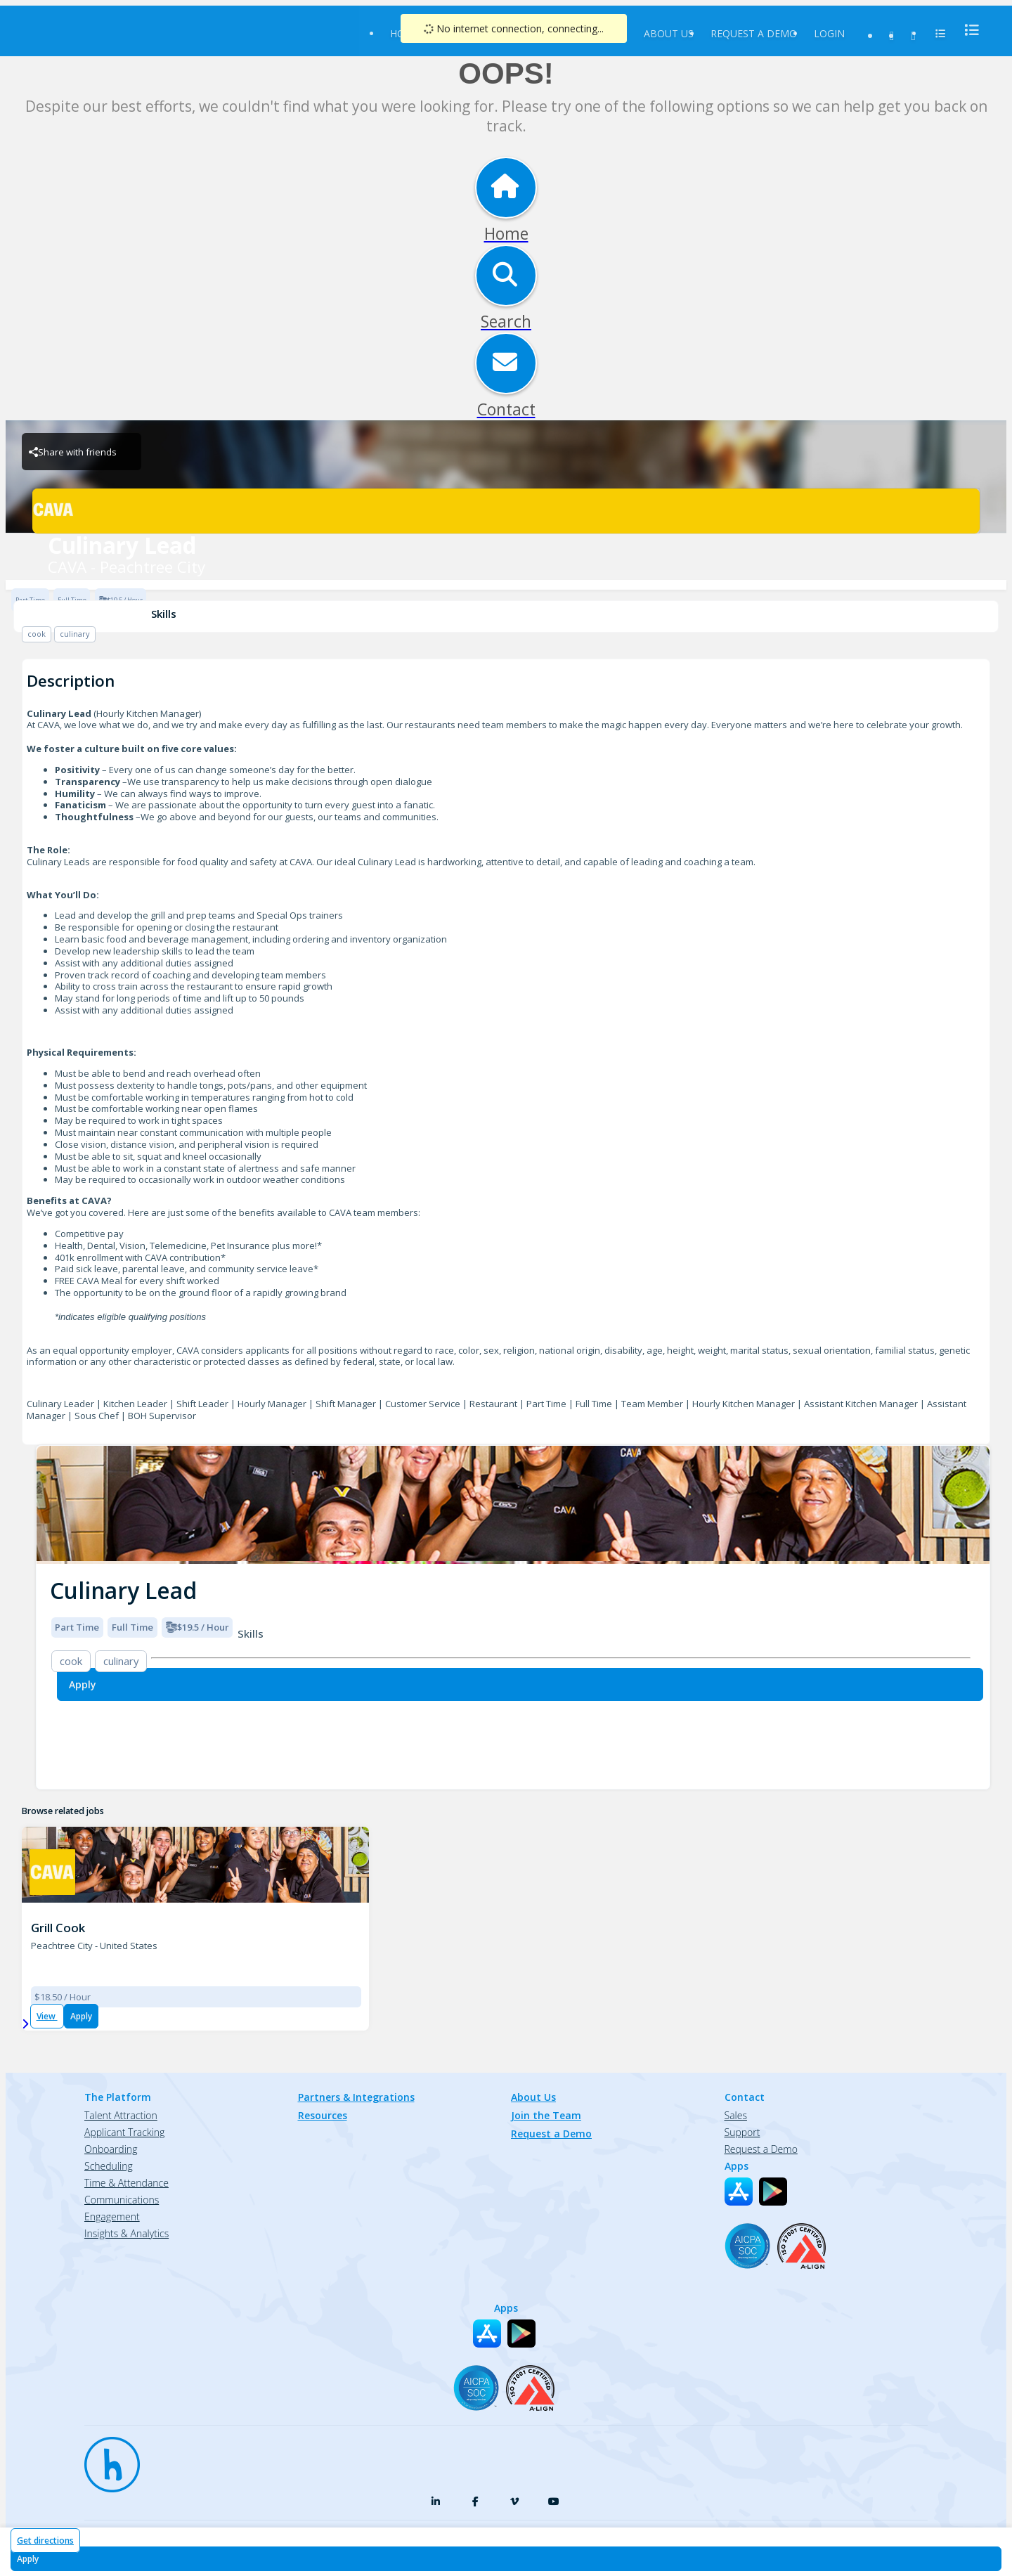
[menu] (968, 29)
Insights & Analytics (126, 2233)
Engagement (112, 2216)
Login (829, 33)
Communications (121, 2199)
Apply (81, 2016)
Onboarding (110, 2149)
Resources (322, 2115)
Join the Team (546, 2115)
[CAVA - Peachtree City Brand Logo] (505, 510)
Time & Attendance (126, 2182)
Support (742, 2132)
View (47, 2016)
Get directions (45, 2540)
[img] (513, 1505)
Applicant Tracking (124, 2132)
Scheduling (108, 2166)
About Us (669, 33)
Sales (736, 2115)
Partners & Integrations (356, 2097)
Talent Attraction (120, 2115)
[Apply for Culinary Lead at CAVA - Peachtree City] (506, 2558)
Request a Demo (754, 33)
